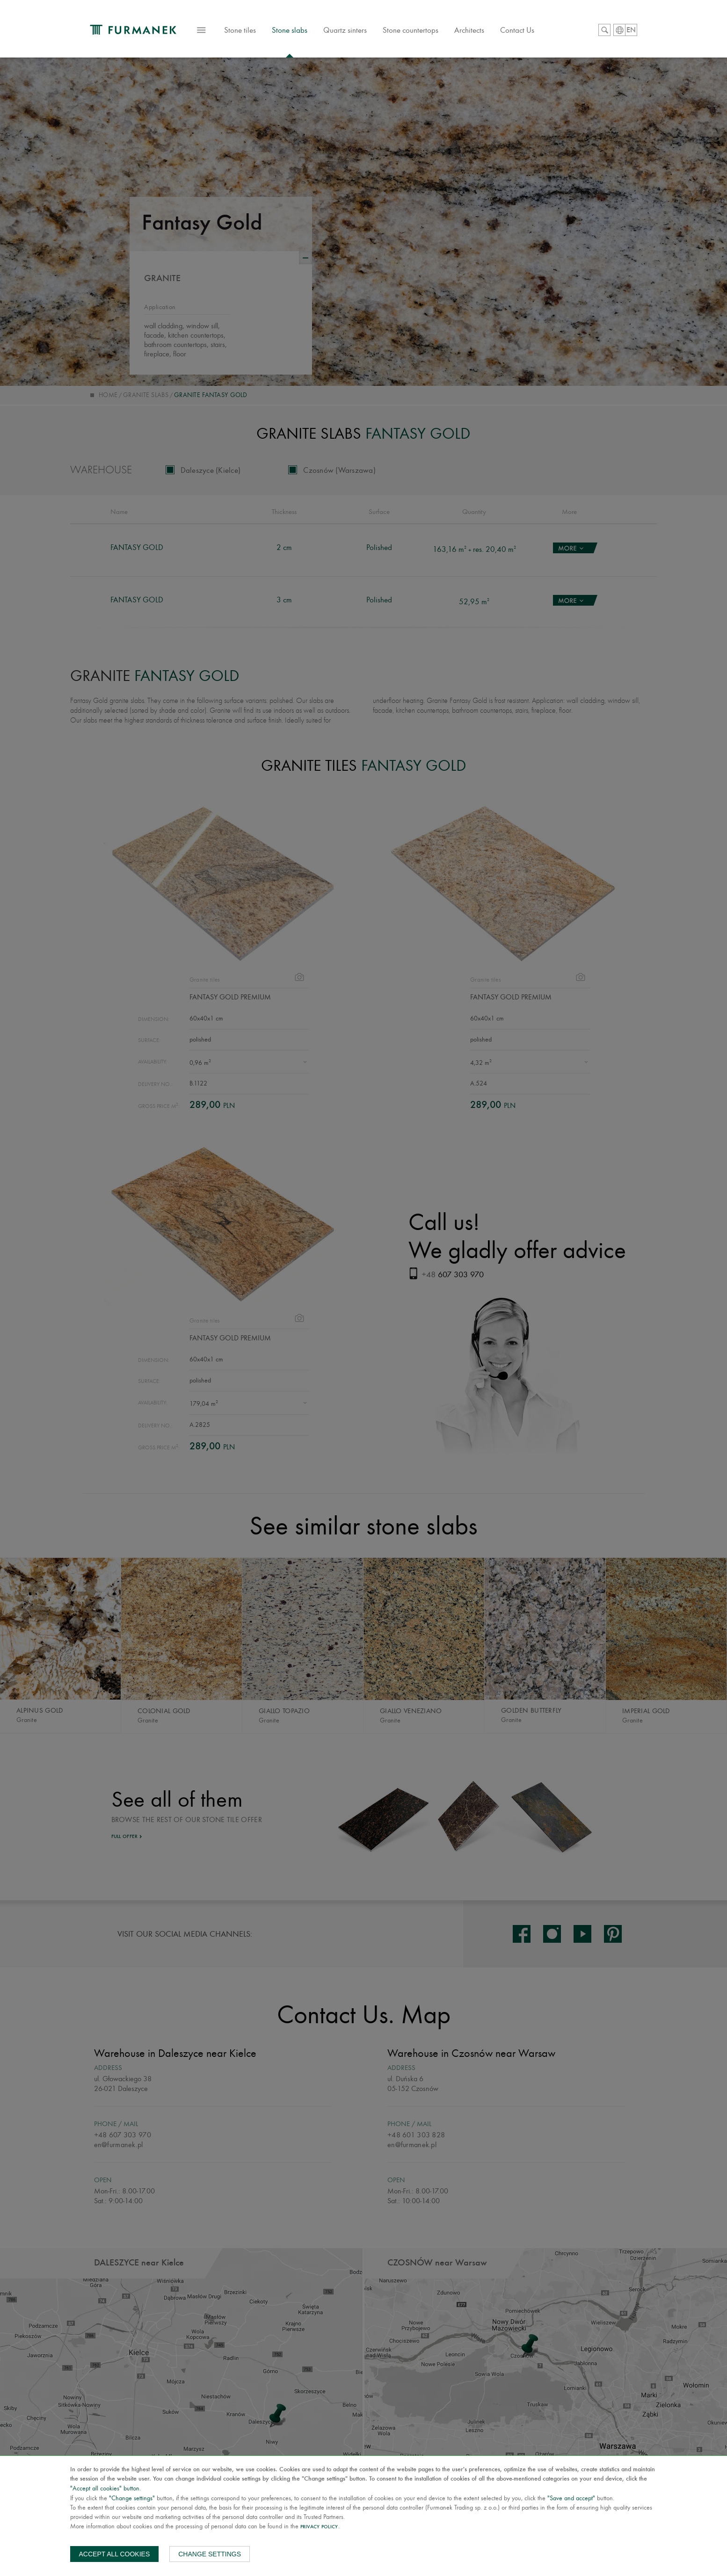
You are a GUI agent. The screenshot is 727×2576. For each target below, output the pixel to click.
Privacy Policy (319, 2527)
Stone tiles (240, 34)
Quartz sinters (345, 30)
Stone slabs (289, 30)
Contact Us (517, 30)
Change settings (209, 2554)
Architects (469, 30)
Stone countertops (410, 30)
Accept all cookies (114, 2554)
